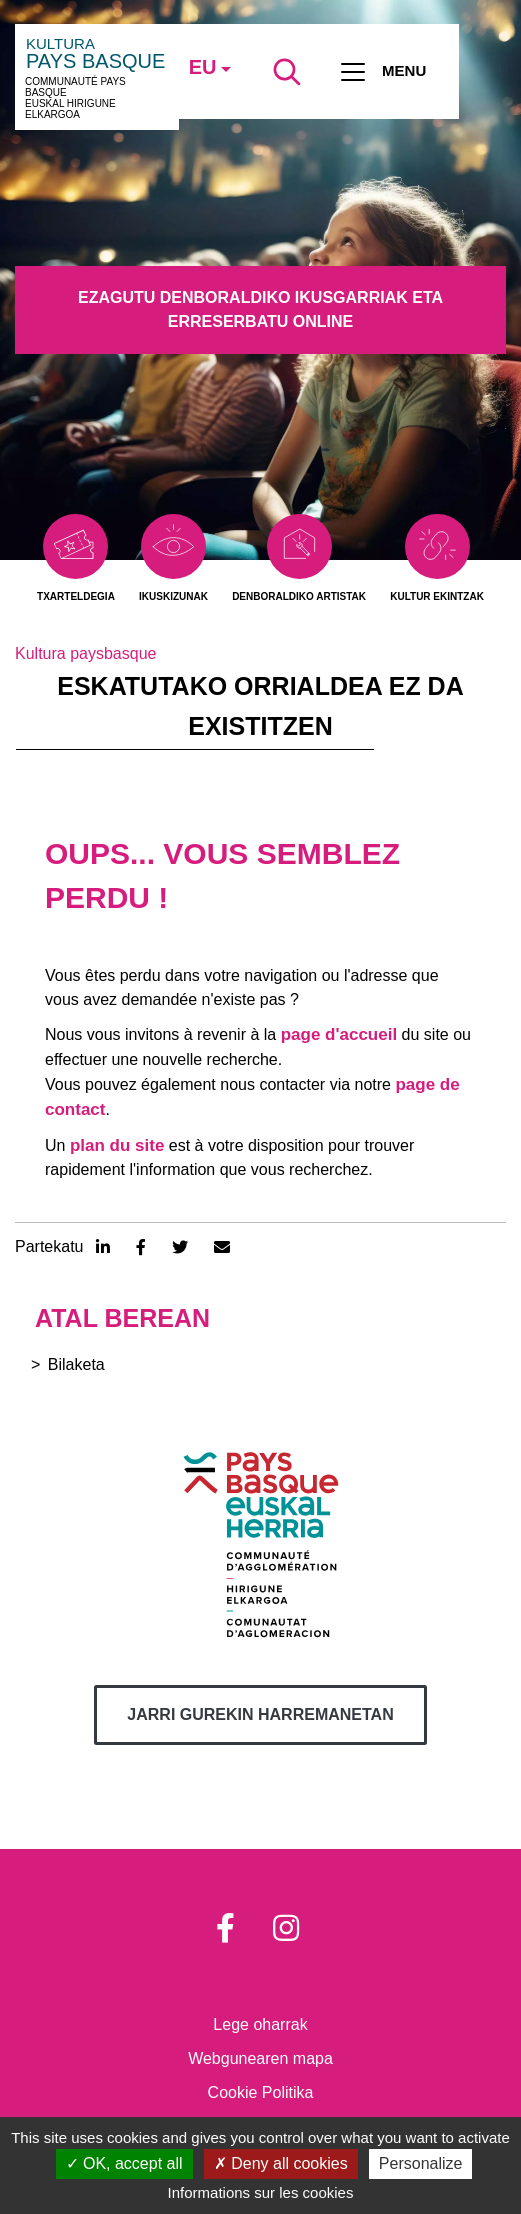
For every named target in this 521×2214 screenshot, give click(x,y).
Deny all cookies (281, 2163)
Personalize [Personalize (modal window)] (421, 2163)
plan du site (117, 1145)
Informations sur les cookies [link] (261, 2192)
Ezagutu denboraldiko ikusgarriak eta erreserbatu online (260, 309)
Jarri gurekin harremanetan (260, 1714)
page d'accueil (339, 1034)
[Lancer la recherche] (287, 72)
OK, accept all (124, 2163)
